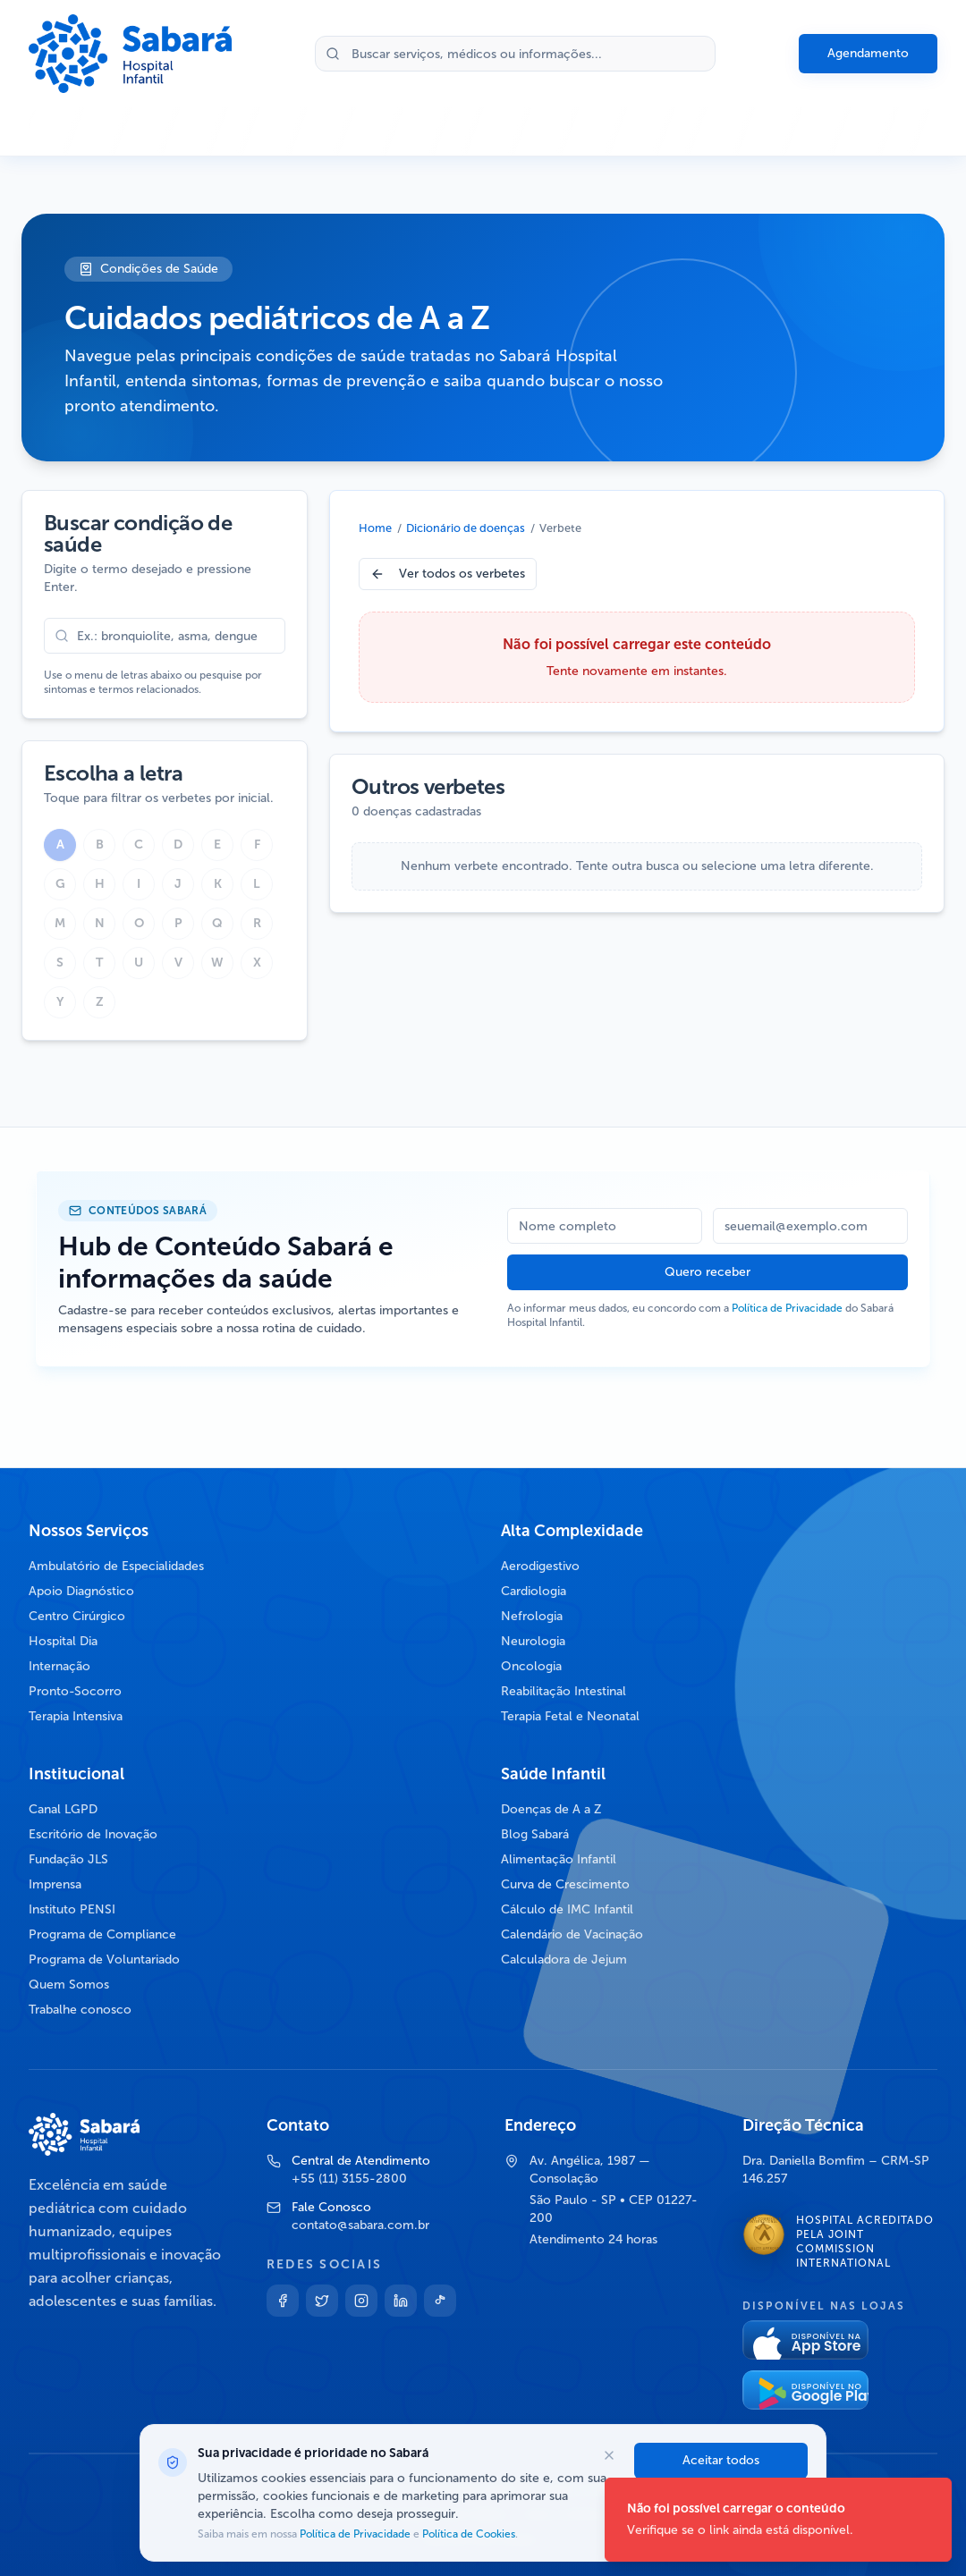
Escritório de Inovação (93, 1834)
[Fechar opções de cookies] (609, 2455)
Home (375, 528)
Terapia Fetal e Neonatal (570, 1716)
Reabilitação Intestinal (563, 1691)
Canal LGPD (63, 1809)
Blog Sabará (535, 1834)
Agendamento (868, 53)
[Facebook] (283, 2301)
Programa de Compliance (102, 1934)
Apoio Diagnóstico (81, 1591)
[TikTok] (440, 2301)
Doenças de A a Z (551, 1809)
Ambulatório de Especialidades (116, 1566)
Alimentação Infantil (558, 1859)
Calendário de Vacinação (572, 1934)
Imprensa (55, 1884)
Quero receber (707, 1272)
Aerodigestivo (540, 1566)
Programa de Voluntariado (104, 1959)
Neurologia (533, 1641)
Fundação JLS (68, 1859)
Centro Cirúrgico (77, 1616)
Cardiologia (533, 1591)
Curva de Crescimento (565, 1884)
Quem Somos (69, 1984)
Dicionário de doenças (465, 528)
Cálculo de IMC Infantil (567, 1909)
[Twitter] (322, 2301)
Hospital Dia (63, 1641)
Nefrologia (532, 1616)
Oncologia (531, 1666)
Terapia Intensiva (76, 1716)
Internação (59, 1666)
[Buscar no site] (515, 54)
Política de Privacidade (787, 1308)
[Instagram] (361, 2301)
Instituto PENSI (72, 1909)
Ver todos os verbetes (447, 573)
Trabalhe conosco (80, 2009)
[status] (778, 2520)
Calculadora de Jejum (564, 1959)
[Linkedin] (401, 2301)
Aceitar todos (720, 2460)
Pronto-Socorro (75, 1691)
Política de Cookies (467, 2534)
